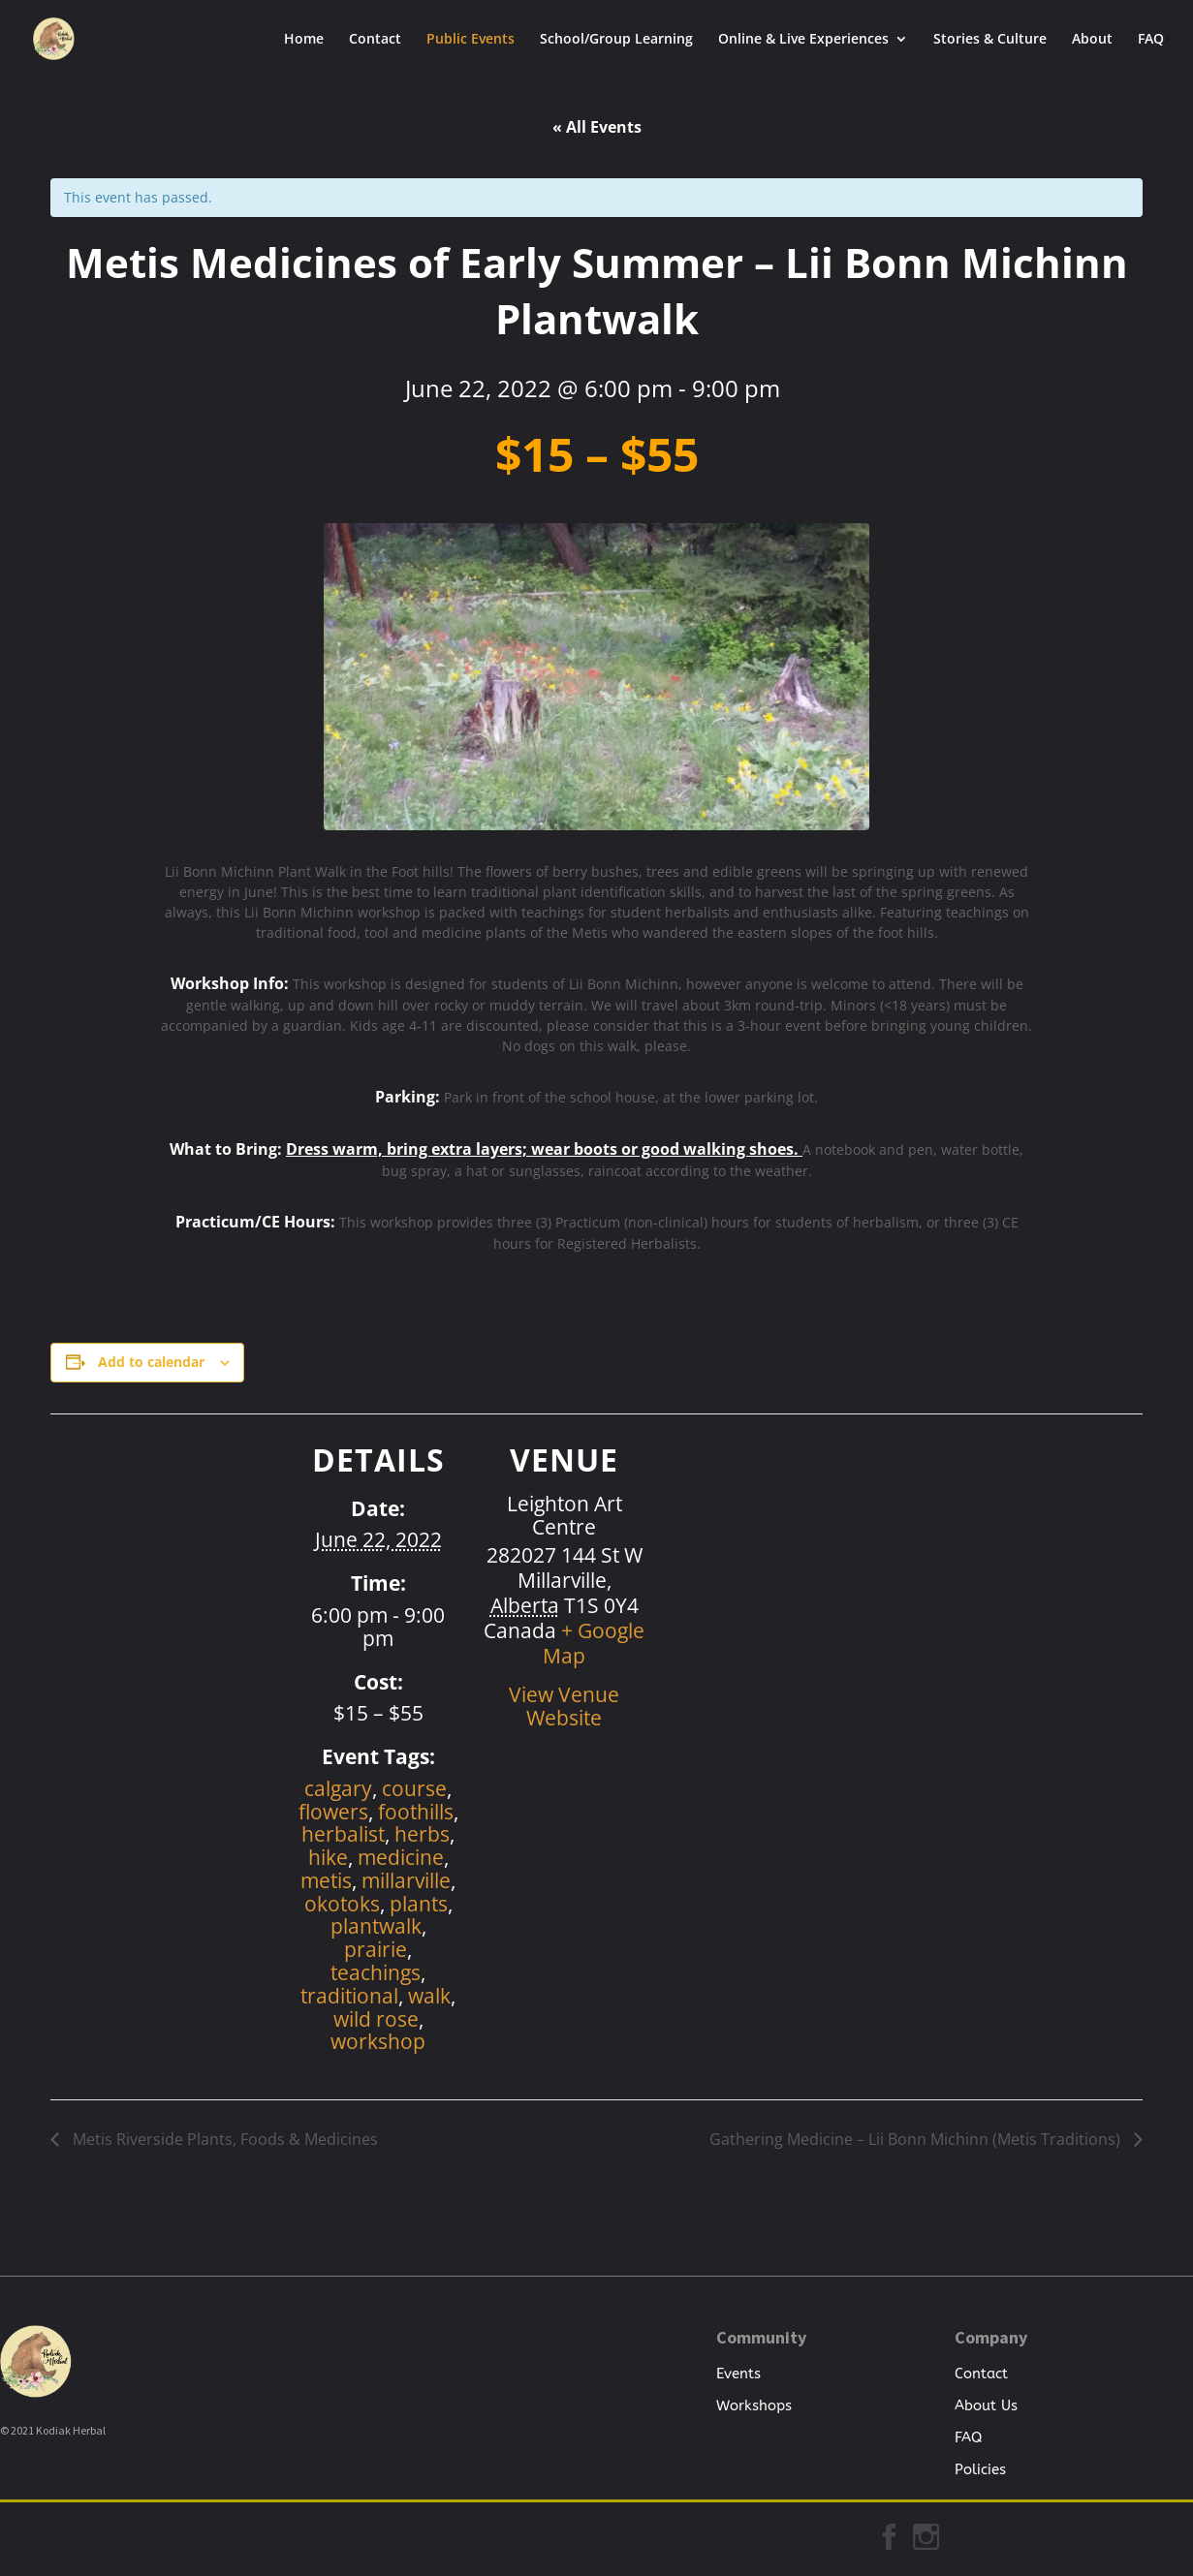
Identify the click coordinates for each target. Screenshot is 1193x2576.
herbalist (343, 1833)
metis (326, 1880)
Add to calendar (151, 1361)
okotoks (342, 1903)
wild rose (376, 2019)
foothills (416, 1811)
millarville (406, 1880)
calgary (338, 1788)
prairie (375, 1949)
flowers (333, 1811)
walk (429, 1995)
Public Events (470, 39)
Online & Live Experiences (803, 39)
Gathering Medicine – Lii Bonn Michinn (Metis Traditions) (916, 2139)
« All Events (597, 127)
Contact (375, 39)
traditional (349, 1995)
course (414, 1788)
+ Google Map (593, 1643)
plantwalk (376, 1926)
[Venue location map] (771, 1547)
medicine (401, 1857)
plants (419, 1903)
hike (328, 1857)
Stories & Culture (990, 39)
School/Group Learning (616, 39)
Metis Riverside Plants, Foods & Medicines (223, 2139)
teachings (375, 1972)
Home (304, 39)
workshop (377, 2041)
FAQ (1151, 39)
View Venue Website (564, 1706)
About (1092, 39)
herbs (422, 1833)
